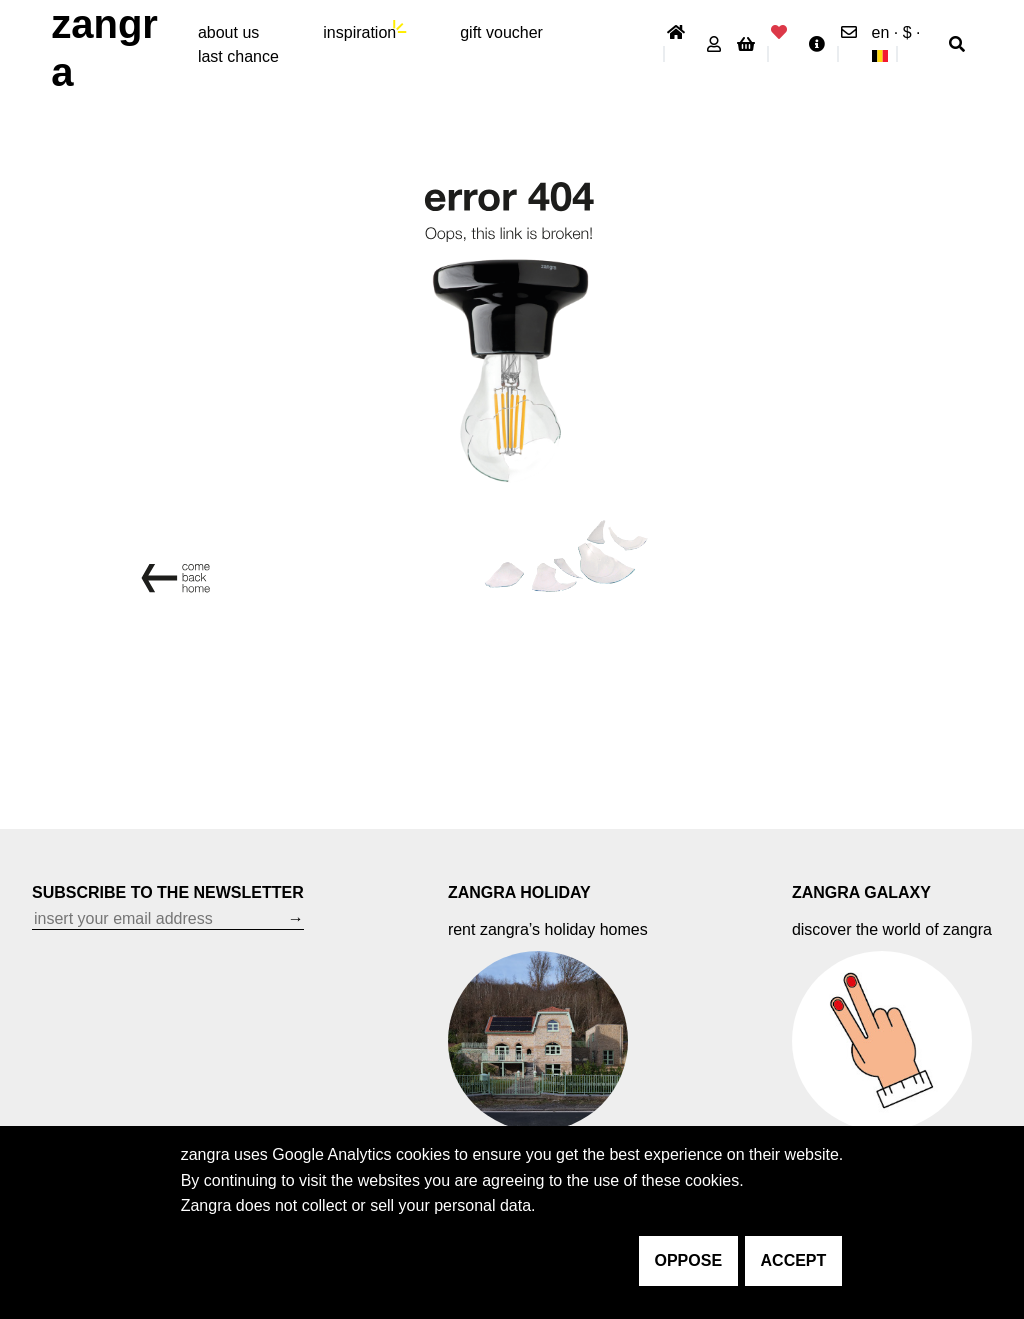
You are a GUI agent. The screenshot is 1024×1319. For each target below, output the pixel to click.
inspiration (359, 32)
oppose (689, 1260)
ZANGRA (104, 48)
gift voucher (501, 32)
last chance (238, 56)
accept (794, 1260)
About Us (228, 32)
